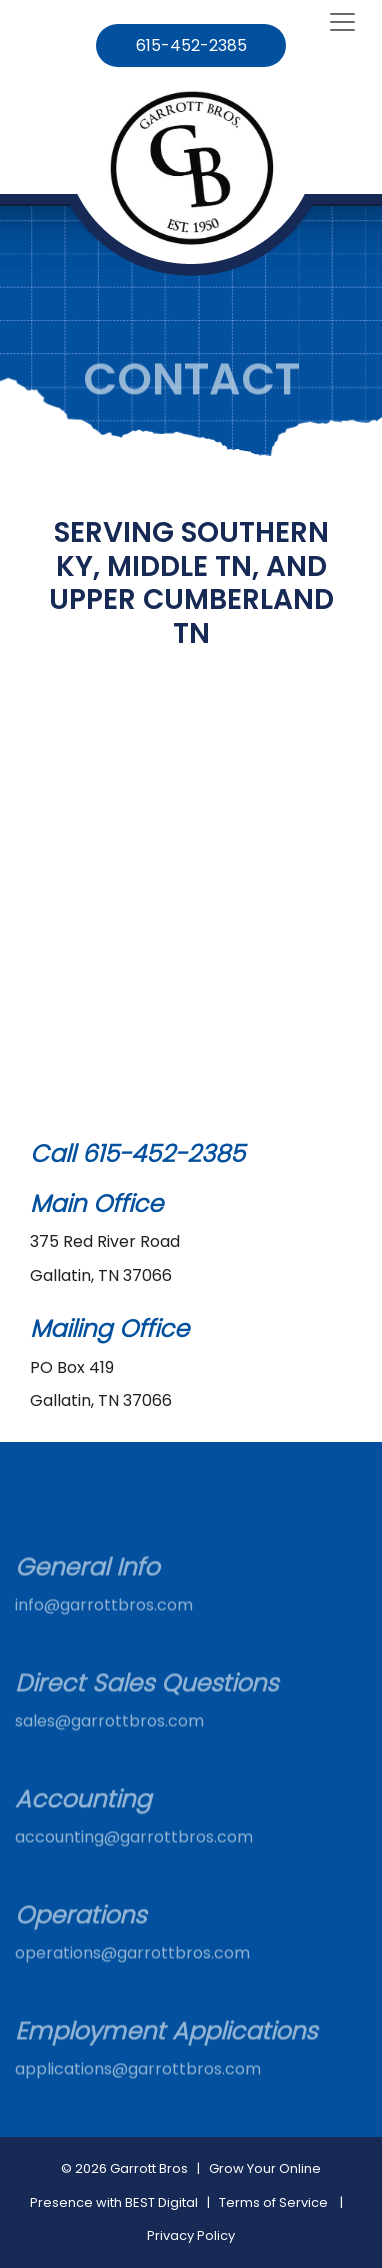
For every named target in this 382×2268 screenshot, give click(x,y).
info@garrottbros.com (104, 1622)
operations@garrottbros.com (132, 1970)
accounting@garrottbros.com (134, 1854)
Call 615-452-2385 (137, 1153)
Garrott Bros (149, 2168)
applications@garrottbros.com (138, 2086)
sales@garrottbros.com (109, 1738)
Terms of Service (273, 2202)
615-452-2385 (191, 45)
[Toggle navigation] (342, 23)
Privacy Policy (191, 2235)
